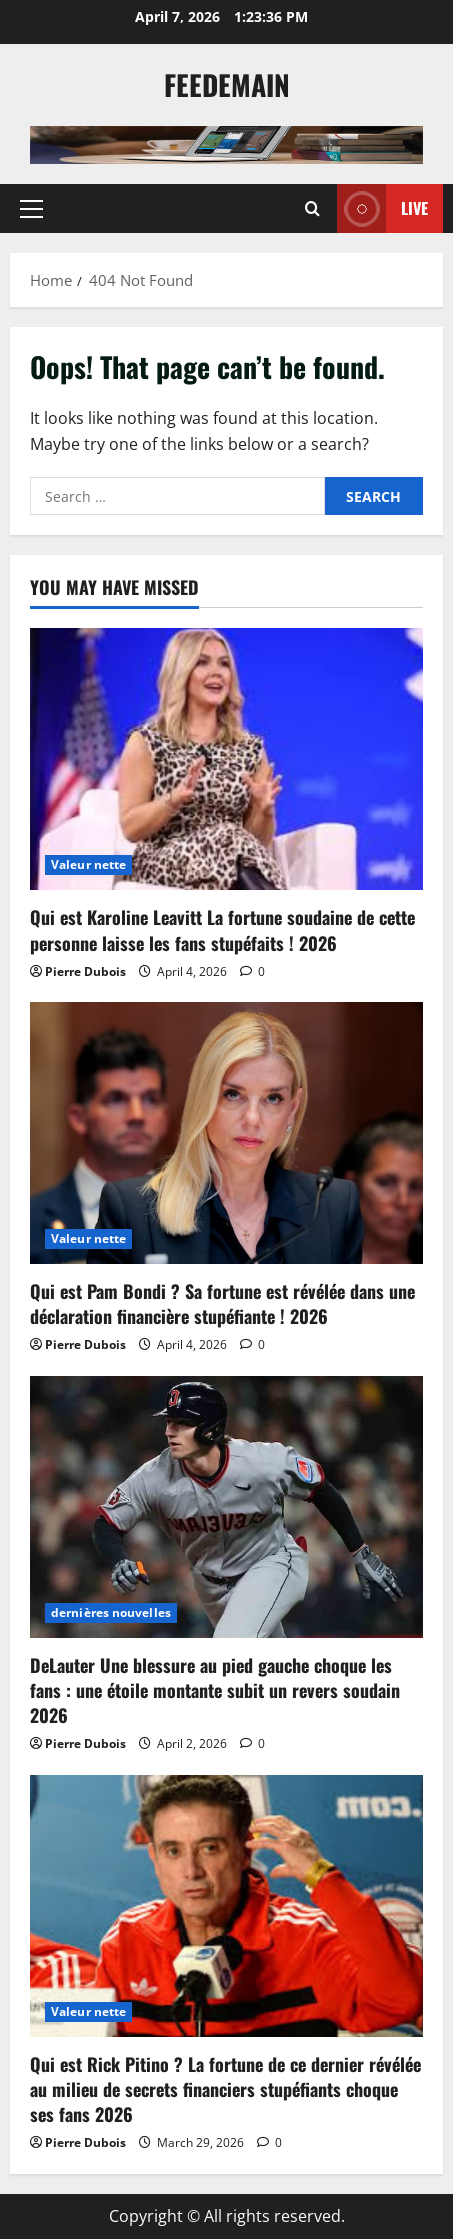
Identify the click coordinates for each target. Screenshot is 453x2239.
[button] (31, 208)
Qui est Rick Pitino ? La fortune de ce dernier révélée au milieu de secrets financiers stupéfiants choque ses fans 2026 (225, 2089)
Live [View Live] (382, 208)
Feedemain (227, 84)
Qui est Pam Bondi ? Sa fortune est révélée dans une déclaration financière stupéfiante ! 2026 (222, 1303)
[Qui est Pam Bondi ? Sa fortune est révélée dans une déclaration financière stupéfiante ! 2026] (226, 1133)
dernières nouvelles (111, 1612)
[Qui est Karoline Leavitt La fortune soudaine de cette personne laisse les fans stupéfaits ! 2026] (226, 759)
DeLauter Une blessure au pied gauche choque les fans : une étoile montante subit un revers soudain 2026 (215, 1690)
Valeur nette (88, 864)
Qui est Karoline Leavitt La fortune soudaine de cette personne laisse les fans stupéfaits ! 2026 (222, 929)
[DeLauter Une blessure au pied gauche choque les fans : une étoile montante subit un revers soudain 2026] (226, 1507)
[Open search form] (312, 208)
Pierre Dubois (85, 971)
